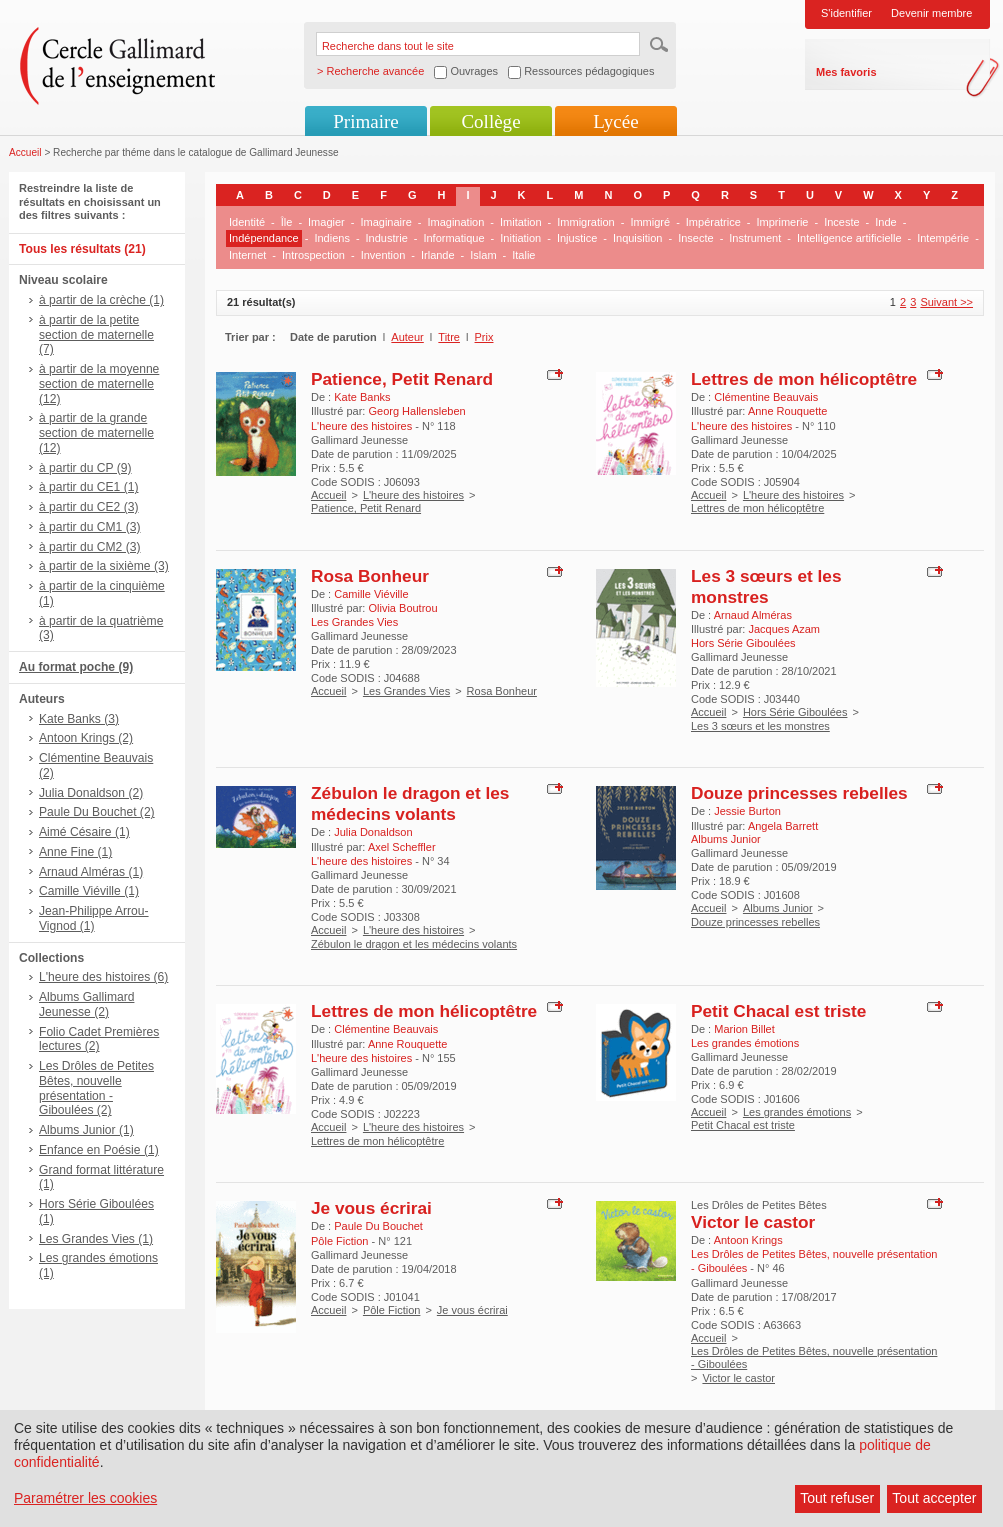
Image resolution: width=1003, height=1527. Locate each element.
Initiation (520, 238)
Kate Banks (362, 397)
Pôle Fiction (391, 1310)
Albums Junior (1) (86, 1130)
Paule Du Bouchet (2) (97, 812)
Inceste (841, 222)
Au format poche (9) (76, 667)
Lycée (615, 121)
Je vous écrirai (371, 1208)
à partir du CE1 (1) (88, 487)
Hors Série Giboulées (795, 712)
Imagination (455, 222)
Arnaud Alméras (753, 615)
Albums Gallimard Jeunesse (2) (86, 1004)
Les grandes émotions (797, 1112)
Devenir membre (931, 13)
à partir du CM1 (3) (90, 527)
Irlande (438, 255)
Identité (247, 222)
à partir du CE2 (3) (88, 507)
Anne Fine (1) (75, 852)
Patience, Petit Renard (402, 379)
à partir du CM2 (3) (90, 547)
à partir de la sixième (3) (104, 566)
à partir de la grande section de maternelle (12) (96, 433)
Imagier (326, 222)
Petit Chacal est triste (778, 1011)
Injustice (577, 238)
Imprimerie (783, 222)
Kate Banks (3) (79, 719)
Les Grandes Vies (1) (96, 1239)
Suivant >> (946, 302)
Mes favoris (846, 72)
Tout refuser (837, 1498)
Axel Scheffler (402, 847)
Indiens (331, 238)
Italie (523, 255)
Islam (483, 255)
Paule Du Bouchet (378, 1226)
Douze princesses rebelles (799, 793)
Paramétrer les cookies (85, 1498)
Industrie (387, 238)
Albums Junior (778, 908)
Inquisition (638, 238)
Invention (383, 255)
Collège (490, 121)
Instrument (755, 238)
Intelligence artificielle (849, 238)
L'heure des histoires (413, 495)
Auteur (407, 337)
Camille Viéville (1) (89, 891)
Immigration (585, 222)
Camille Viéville (371, 594)
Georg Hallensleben (416, 411)
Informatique (453, 238)
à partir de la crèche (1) (101, 300)
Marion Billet (744, 1029)
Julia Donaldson (373, 832)
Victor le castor (753, 1222)
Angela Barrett (783, 826)
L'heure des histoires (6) (103, 977)
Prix (484, 337)
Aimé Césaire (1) (84, 832)
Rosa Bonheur (370, 576)
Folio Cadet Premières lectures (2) (99, 1039)
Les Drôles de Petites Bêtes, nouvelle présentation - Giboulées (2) (96, 1088)
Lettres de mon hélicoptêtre (804, 379)
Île (287, 222)
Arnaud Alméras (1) (91, 872)
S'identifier (846, 13)
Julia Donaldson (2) (91, 793)
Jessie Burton (747, 811)
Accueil (25, 152)
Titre (449, 337)
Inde (885, 222)
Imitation (521, 222)
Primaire (365, 121)
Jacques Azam (784, 629)
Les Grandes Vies (406, 691)
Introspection (313, 255)
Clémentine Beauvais (766, 397)
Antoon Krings (748, 1240)
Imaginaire (385, 222)
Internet (247, 255)
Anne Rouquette (788, 411)
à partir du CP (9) (85, 468)
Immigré (650, 222)
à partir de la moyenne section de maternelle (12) (99, 384)
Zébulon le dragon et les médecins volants (410, 803)
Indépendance (264, 238)
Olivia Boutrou (402, 608)
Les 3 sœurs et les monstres (766, 586)
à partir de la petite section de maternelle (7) (96, 335)
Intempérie (943, 238)
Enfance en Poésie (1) (99, 1150)
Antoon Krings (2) (86, 738)
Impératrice (713, 222)
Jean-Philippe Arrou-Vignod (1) (94, 918)
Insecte (695, 238)
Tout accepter (934, 1498)
